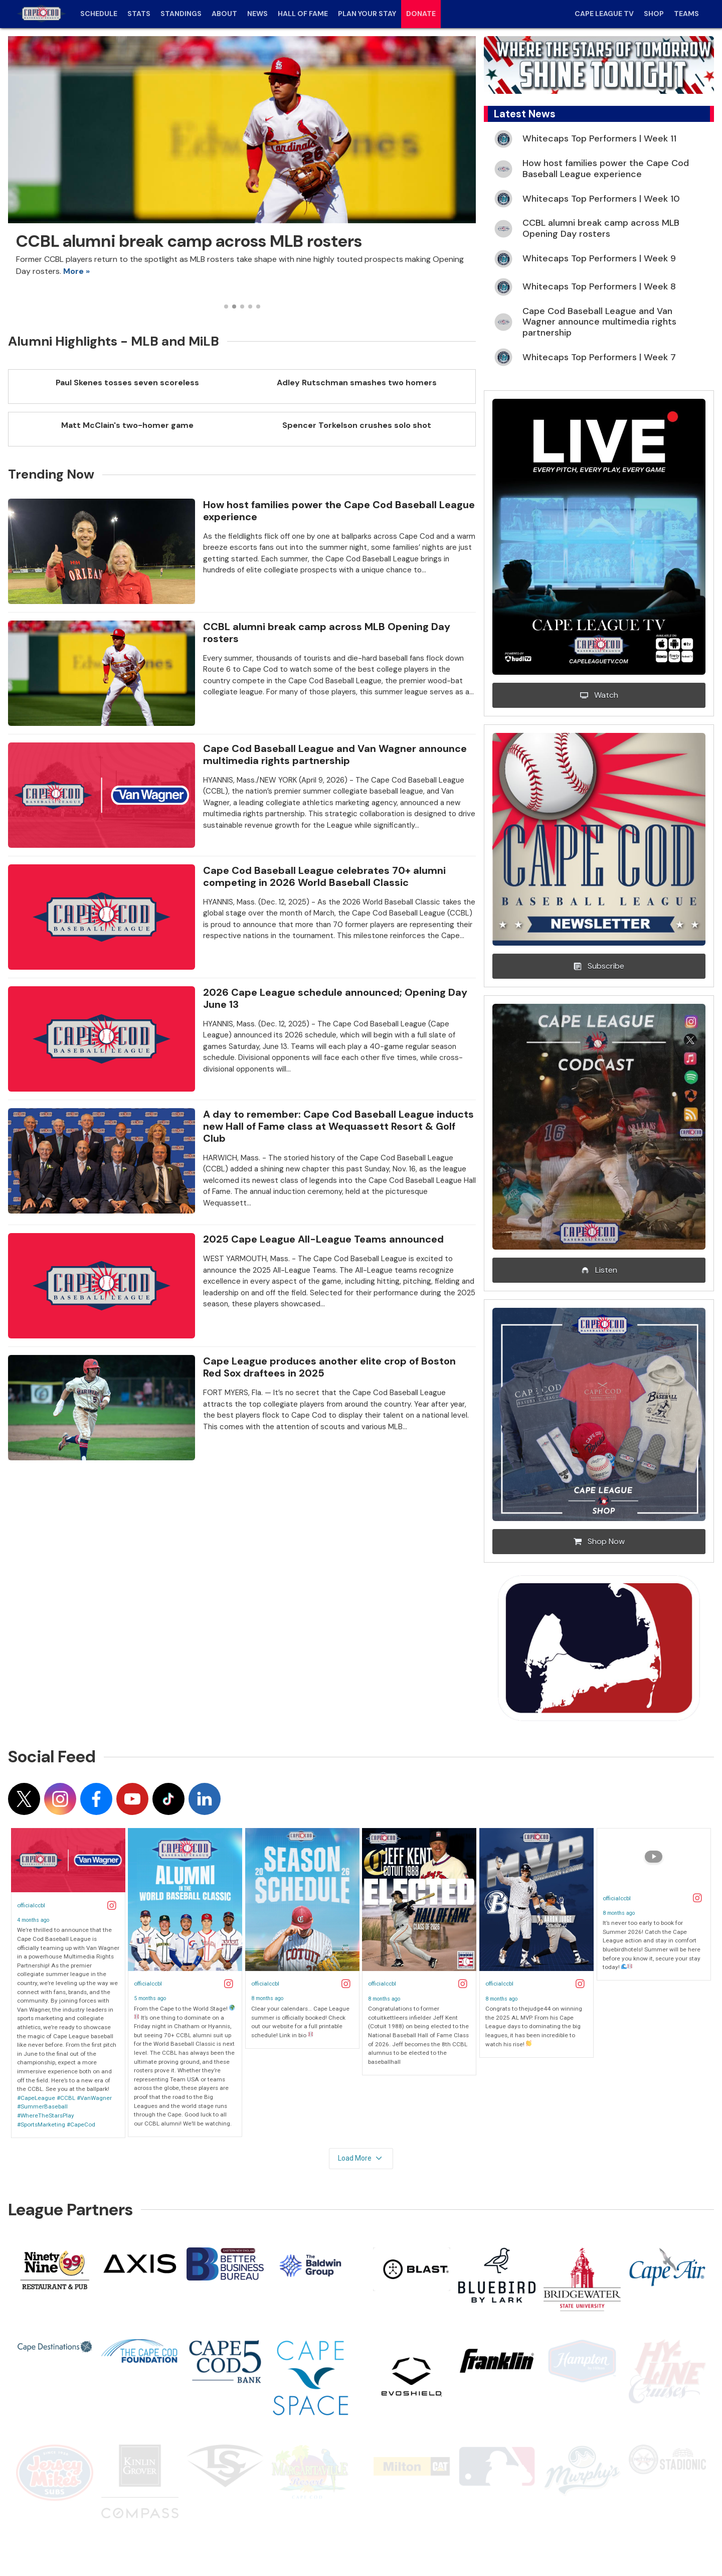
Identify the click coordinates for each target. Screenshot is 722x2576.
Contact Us (174, 2539)
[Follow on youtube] (132, 1799)
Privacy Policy (120, 2539)
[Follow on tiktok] (168, 1799)
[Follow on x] (24, 1799)
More (73, 271)
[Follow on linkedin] (205, 1799)
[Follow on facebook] (96, 1799)
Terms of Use (63, 2539)
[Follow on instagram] (60, 1799)
